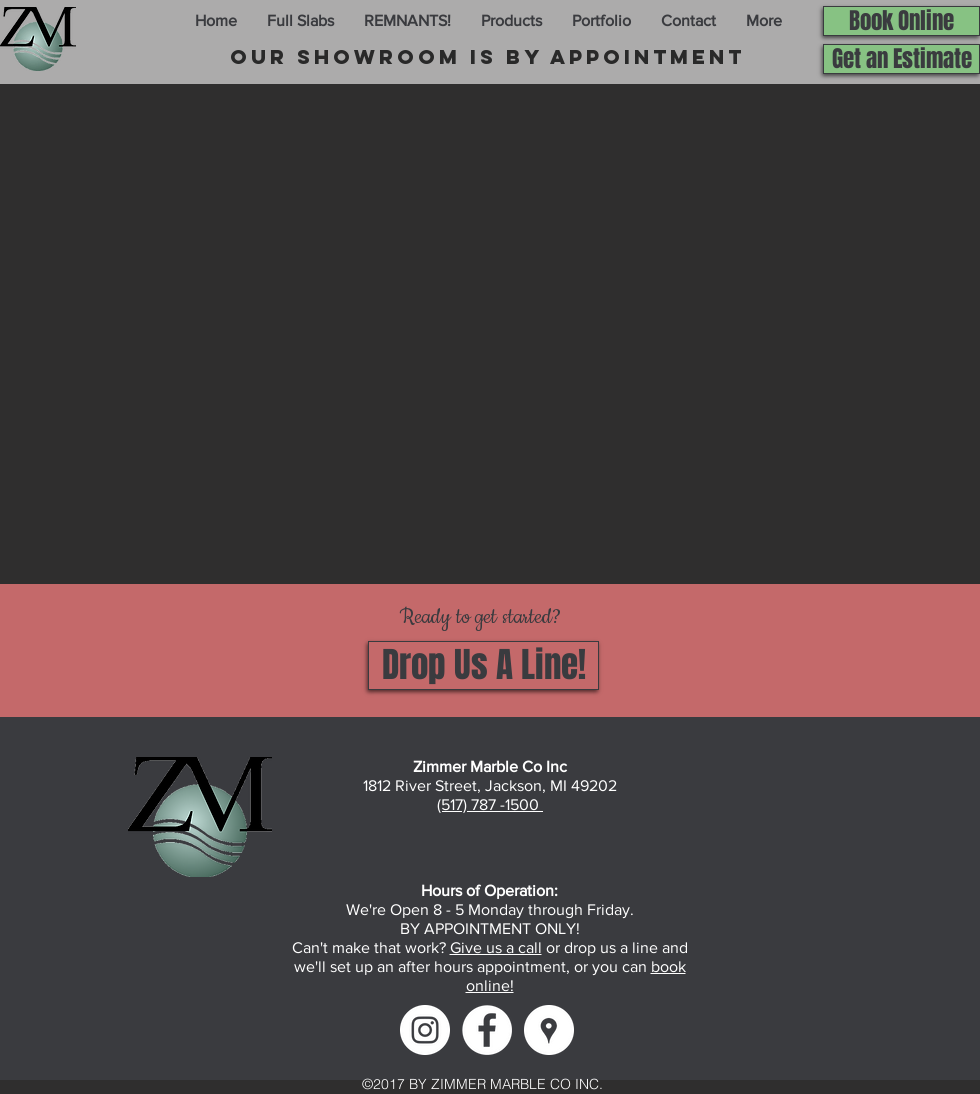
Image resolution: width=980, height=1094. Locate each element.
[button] (300, 21)
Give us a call (496, 947)
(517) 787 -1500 (490, 804)
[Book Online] (901, 21)
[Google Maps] (549, 1030)
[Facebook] (487, 1030)
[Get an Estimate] (901, 59)
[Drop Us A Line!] (483, 665)
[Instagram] (425, 1030)
